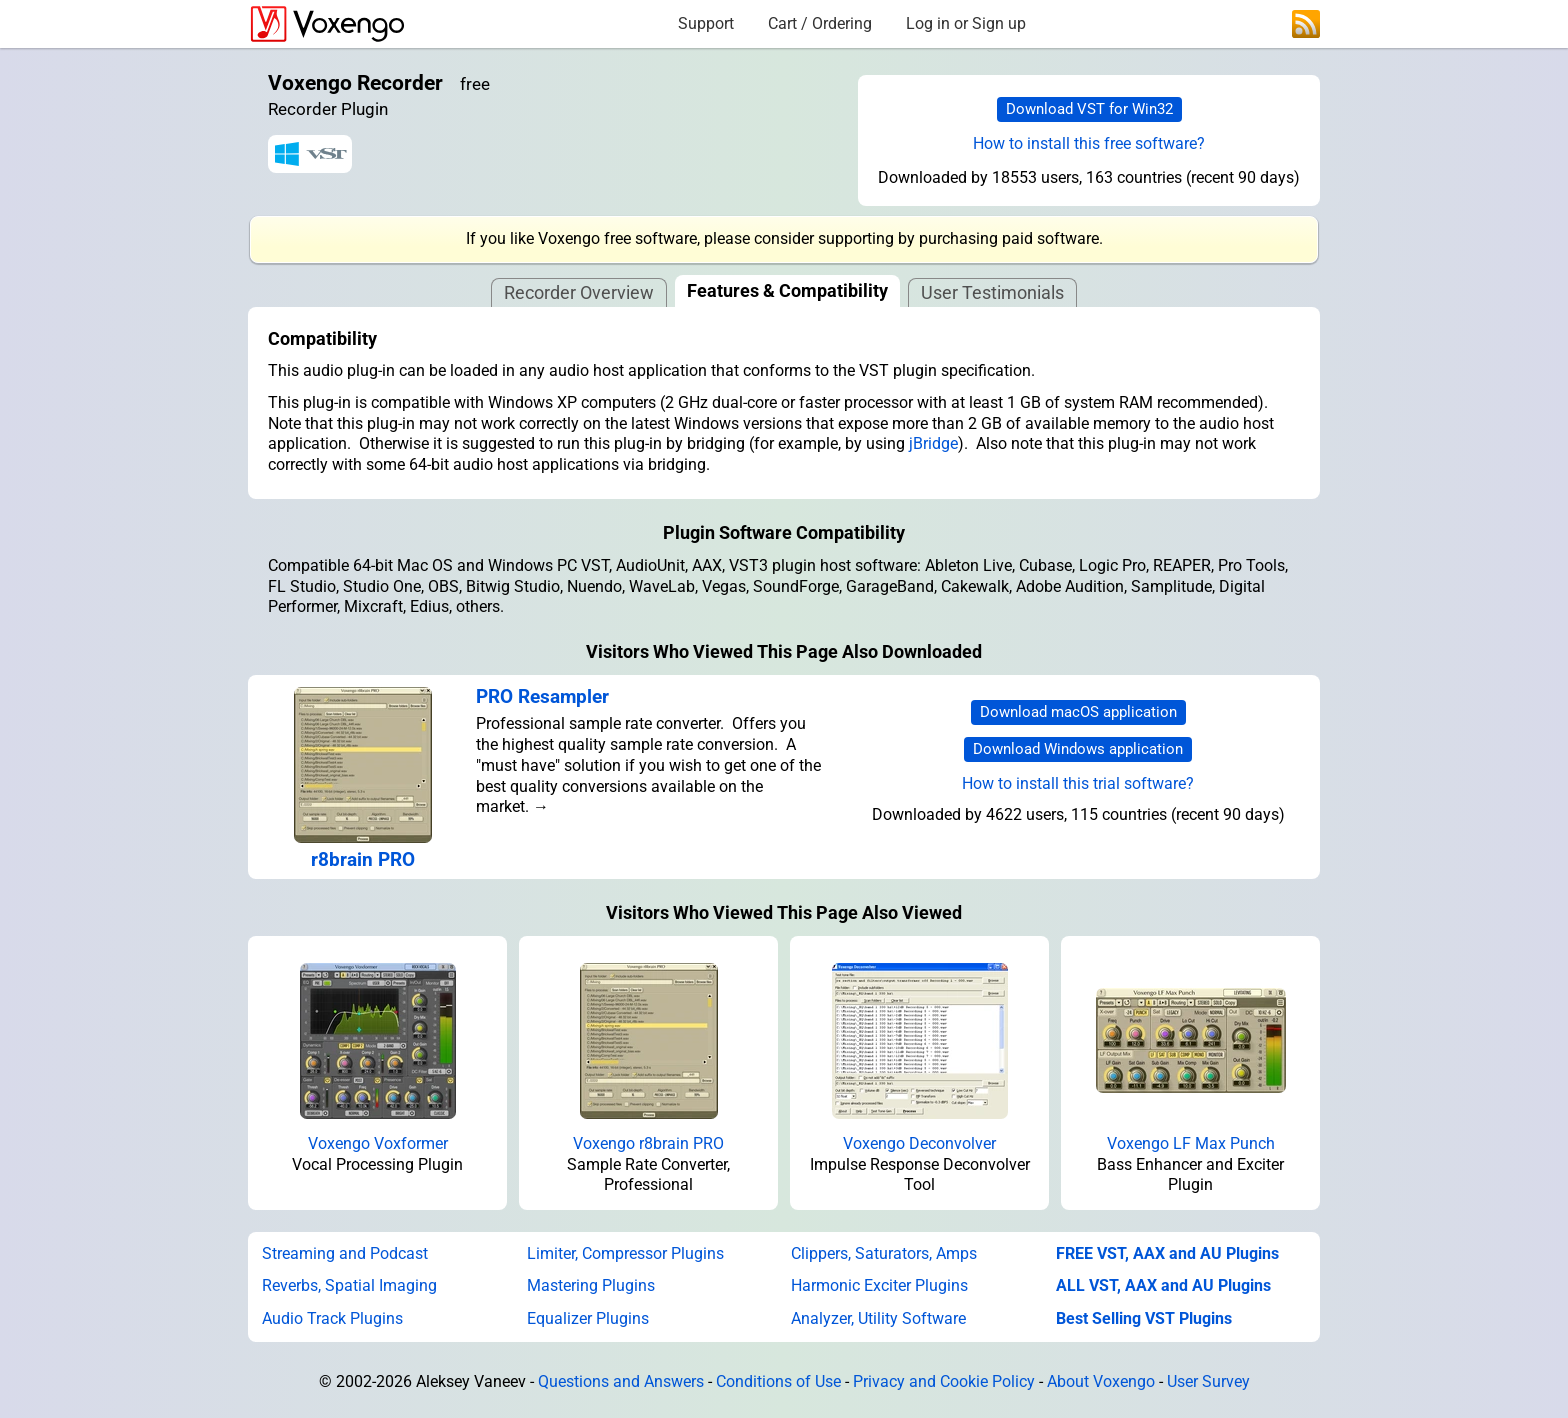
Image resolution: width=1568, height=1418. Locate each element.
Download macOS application (1078, 712)
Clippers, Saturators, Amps (884, 1253)
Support (706, 23)
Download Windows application (1078, 749)
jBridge (933, 443)
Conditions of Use (778, 1381)
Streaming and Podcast (345, 1253)
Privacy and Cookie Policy (944, 1381)
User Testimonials (992, 292)
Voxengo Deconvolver (919, 1143)
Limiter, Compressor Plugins (625, 1253)
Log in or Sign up (966, 23)
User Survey (1208, 1381)
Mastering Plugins (591, 1285)
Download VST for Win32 (1089, 109)
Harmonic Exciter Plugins (879, 1285)
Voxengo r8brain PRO (648, 1143)
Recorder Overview (579, 292)
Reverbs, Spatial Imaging (349, 1285)
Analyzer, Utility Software (878, 1318)
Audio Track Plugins (332, 1318)
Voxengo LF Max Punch (1191, 1143)
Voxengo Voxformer (378, 1143)
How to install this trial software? (1078, 783)
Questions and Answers (621, 1381)
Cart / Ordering (820, 23)
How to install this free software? (1089, 143)
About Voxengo (1101, 1381)
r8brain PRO (363, 859)
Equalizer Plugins (588, 1318)
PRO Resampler (542, 696)
